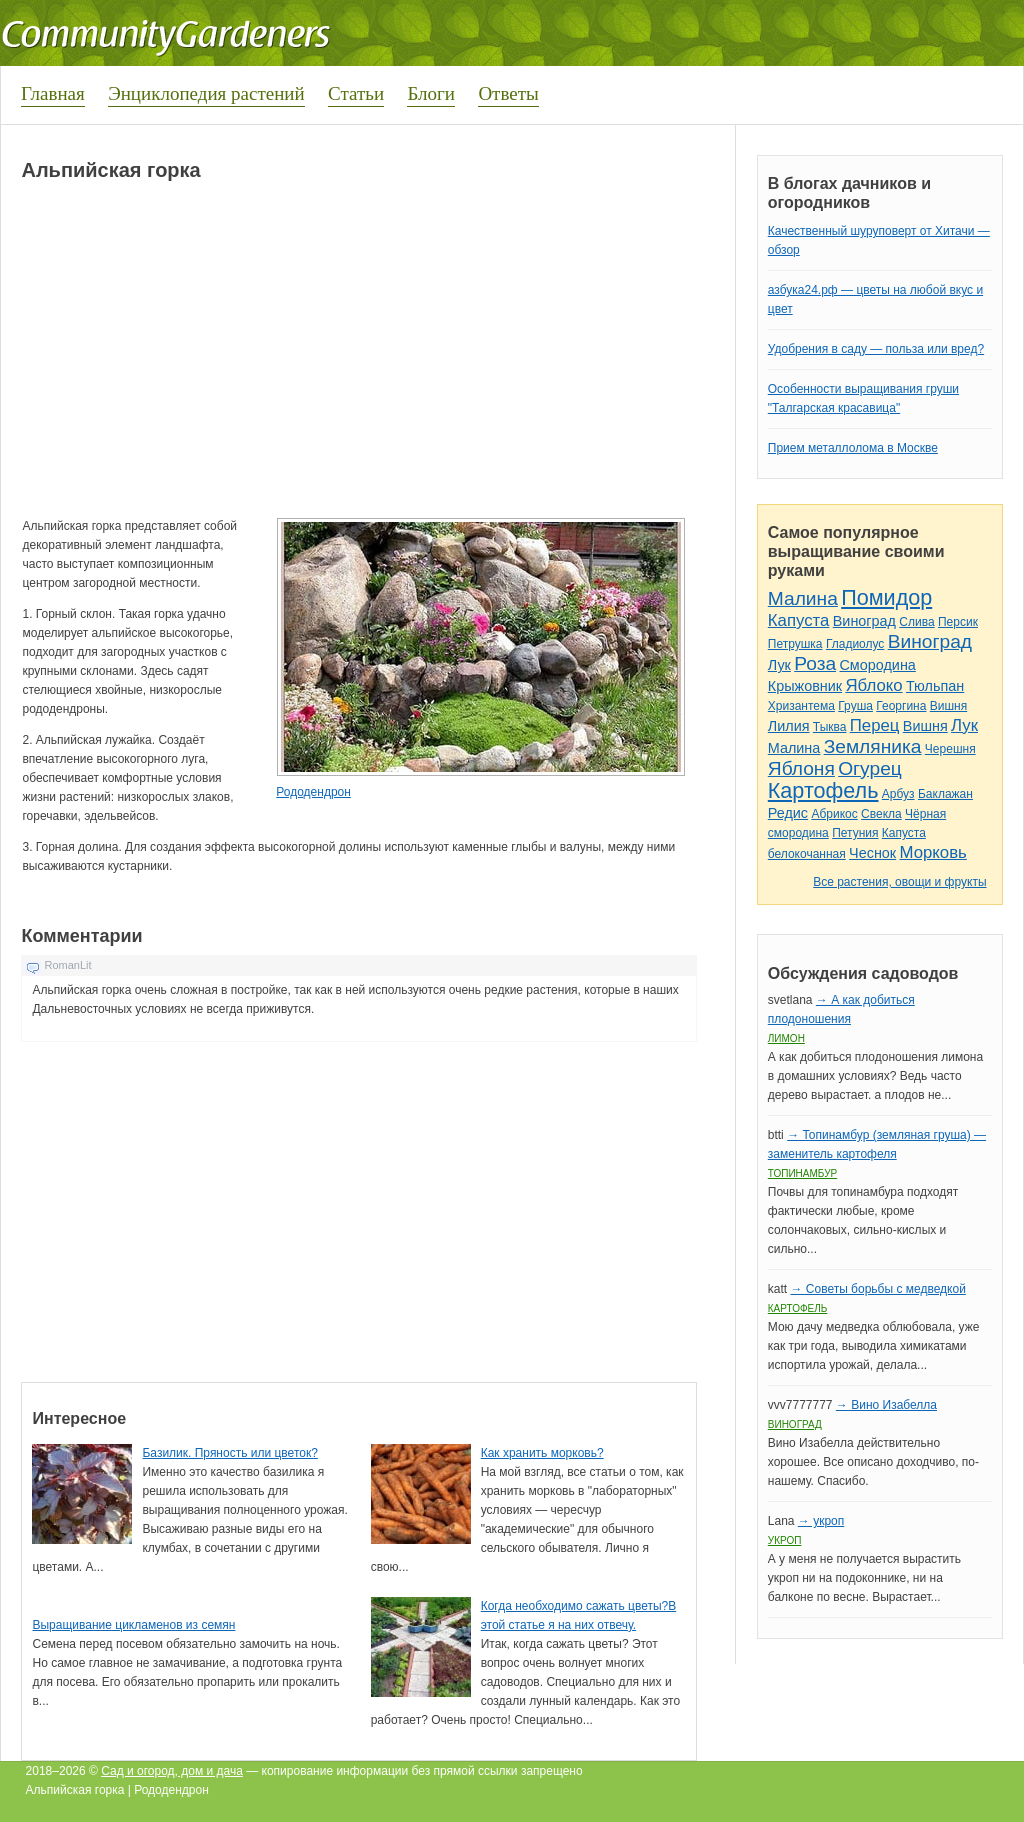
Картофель (823, 790)
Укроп (785, 1540)
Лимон (786, 1038)
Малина (803, 598)
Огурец (870, 768)
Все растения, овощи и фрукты (899, 882)
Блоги (431, 93)
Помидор (886, 597)
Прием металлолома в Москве (853, 448)
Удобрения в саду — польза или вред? (876, 349)
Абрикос (834, 814)
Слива (916, 622)
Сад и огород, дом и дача (172, 1771)
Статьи (356, 93)
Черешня (950, 749)
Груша (855, 706)
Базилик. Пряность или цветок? (229, 1453)
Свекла (881, 814)
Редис (788, 813)
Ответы (508, 93)
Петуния (855, 833)
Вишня (948, 706)
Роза (815, 663)
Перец (875, 725)
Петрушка (795, 644)
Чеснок (872, 853)
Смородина (877, 665)
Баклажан (945, 794)
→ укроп (821, 1521)
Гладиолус (855, 644)
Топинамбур (802, 1173)
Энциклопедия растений (206, 93)
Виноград (864, 621)
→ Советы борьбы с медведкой (877, 1289)
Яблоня (801, 768)
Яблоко (873, 685)
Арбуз (898, 794)
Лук (779, 665)
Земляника (873, 746)
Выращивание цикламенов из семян (133, 1625)
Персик (958, 622)
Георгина (901, 706)
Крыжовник (805, 686)
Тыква (830, 727)
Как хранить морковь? (542, 1453)
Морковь (933, 852)
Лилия (789, 726)
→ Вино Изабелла (886, 1405)
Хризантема (801, 706)
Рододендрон (313, 792)
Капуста (799, 620)
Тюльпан (935, 686)
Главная (53, 93)
